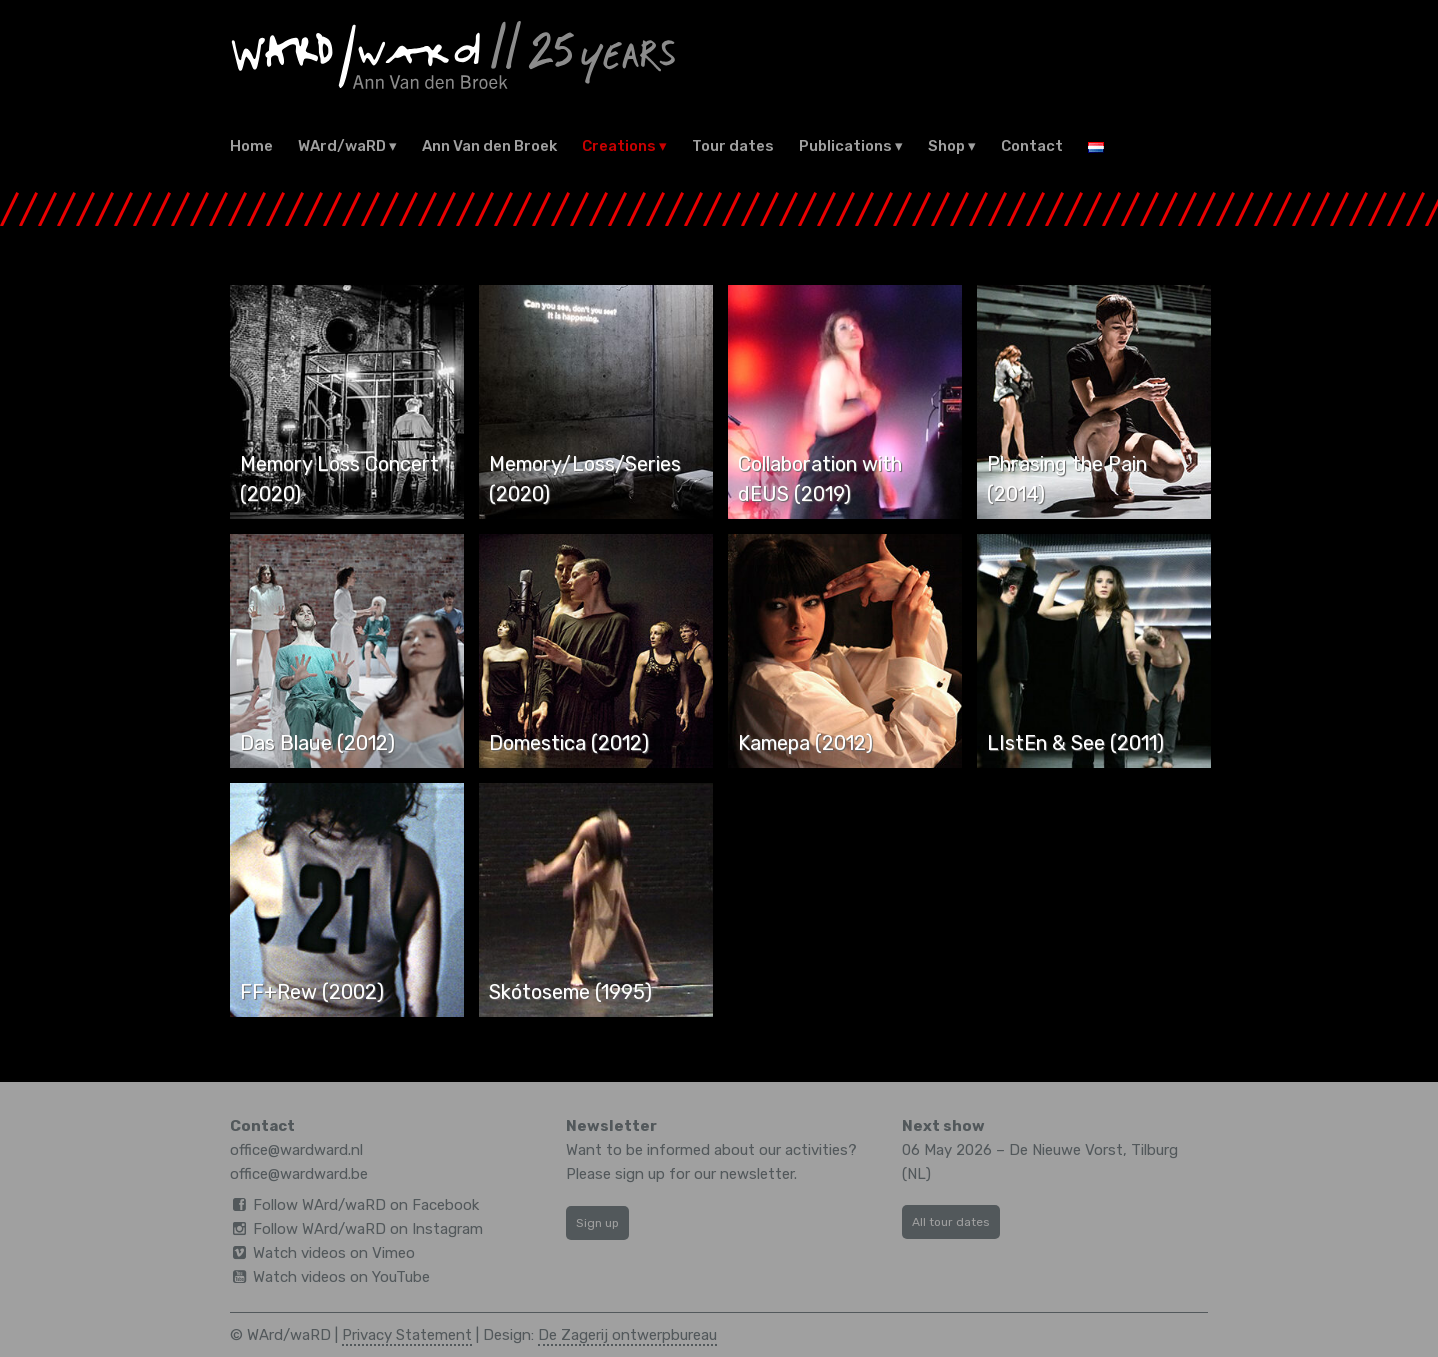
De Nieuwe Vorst (1066, 1150)
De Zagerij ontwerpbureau (627, 1335)
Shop (946, 146)
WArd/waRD (342, 146)
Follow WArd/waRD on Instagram (368, 1229)
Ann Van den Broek (489, 146)
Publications (845, 146)
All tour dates (951, 1222)
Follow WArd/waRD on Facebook (366, 1205)
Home (251, 146)
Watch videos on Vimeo (334, 1253)
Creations (619, 146)
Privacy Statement (407, 1335)
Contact (1032, 146)
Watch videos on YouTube (341, 1277)
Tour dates (733, 146)
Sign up (597, 1223)
